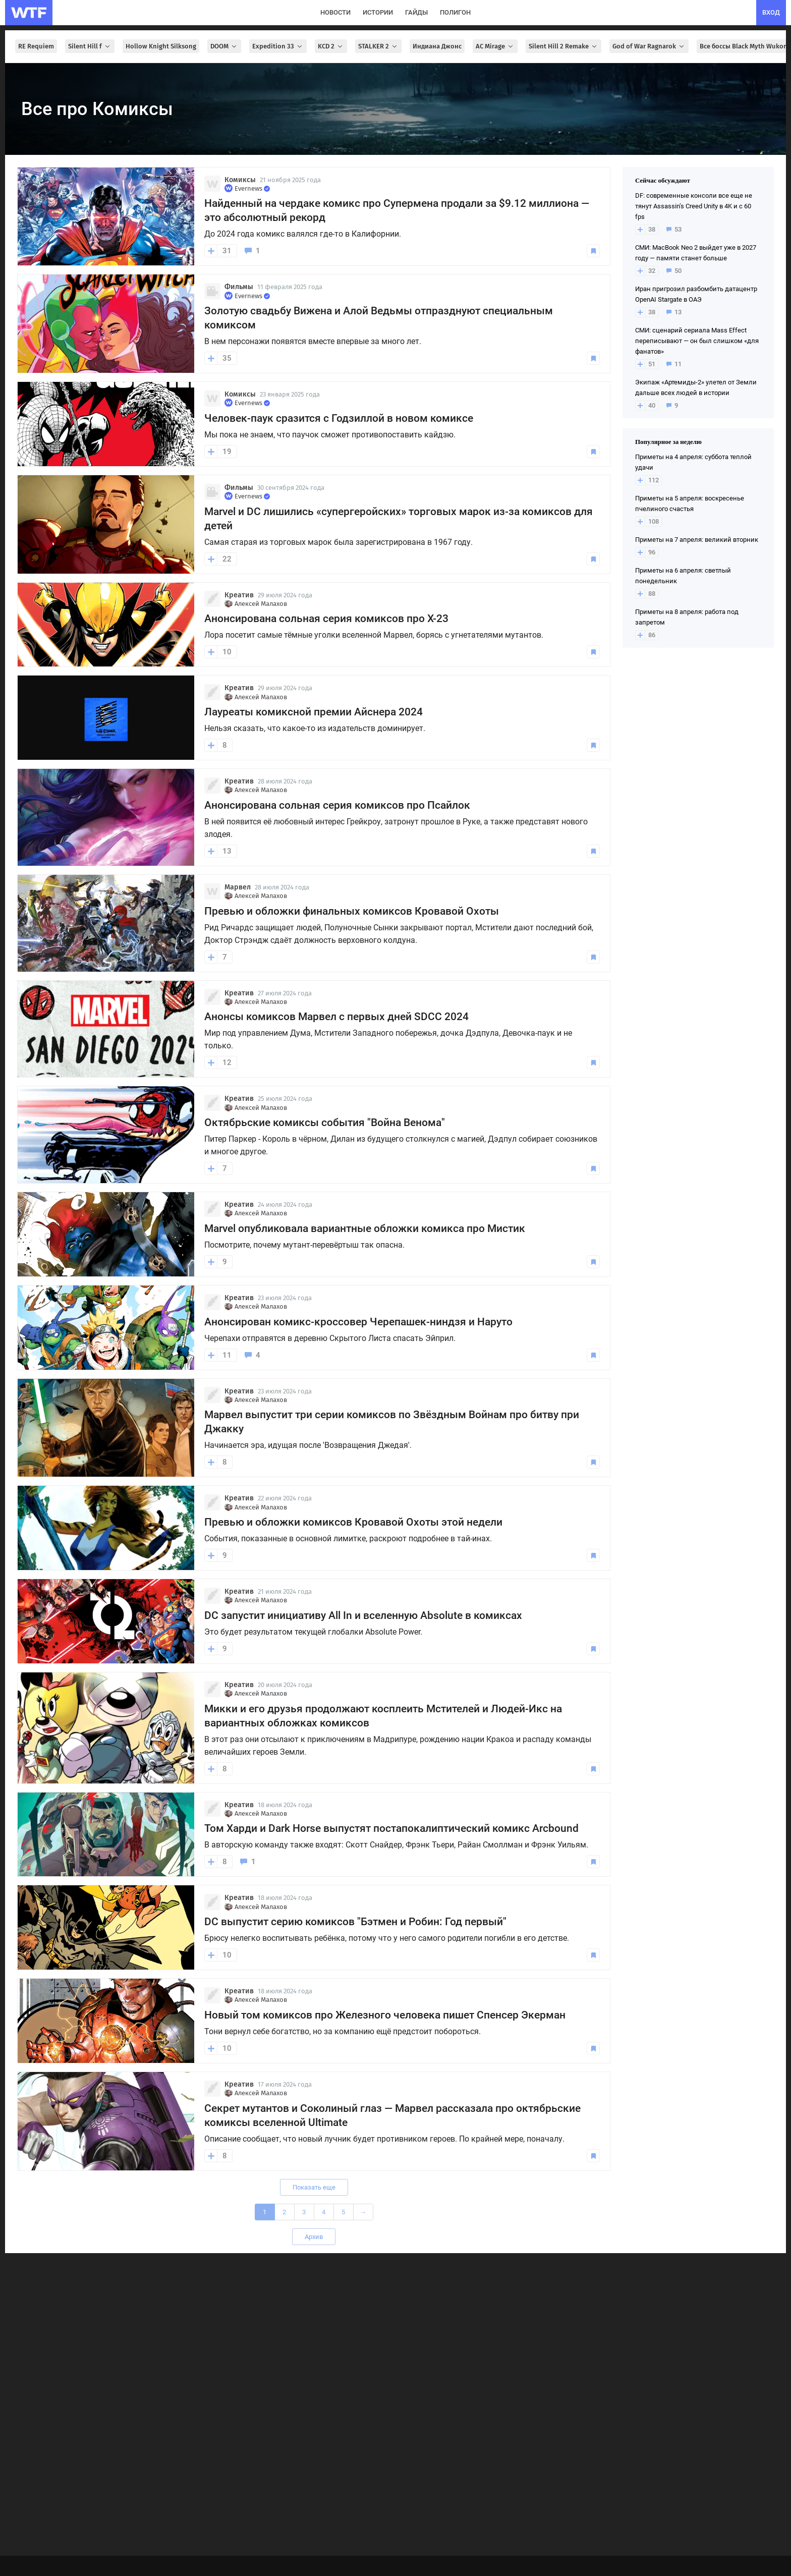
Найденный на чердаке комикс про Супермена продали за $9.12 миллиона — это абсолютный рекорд (396, 210)
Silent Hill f (89, 46)
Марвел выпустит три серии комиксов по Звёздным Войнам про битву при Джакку (391, 1422)
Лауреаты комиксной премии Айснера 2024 (313, 712)
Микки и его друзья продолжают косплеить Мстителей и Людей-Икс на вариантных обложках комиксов (383, 1716)
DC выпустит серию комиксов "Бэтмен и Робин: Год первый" (355, 1922)
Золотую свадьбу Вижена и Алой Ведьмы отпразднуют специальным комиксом (378, 318)
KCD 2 (331, 46)
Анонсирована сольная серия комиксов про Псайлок (337, 805)
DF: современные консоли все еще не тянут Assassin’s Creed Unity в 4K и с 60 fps (693, 206)
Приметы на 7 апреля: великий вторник (696, 539)
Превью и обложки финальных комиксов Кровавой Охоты (351, 911)
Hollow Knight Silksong (161, 46)
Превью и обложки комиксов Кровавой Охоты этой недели (353, 1522)
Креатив (239, 595)
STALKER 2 (378, 46)
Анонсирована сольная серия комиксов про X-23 (326, 618)
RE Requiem (36, 46)
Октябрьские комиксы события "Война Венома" (324, 1122)
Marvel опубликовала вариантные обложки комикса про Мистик (364, 1228)
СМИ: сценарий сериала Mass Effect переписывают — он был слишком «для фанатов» (697, 340)
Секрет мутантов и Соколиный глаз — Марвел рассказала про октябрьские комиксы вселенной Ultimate (392, 2115)
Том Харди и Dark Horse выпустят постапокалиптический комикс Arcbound (391, 1828)
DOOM (224, 46)
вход (771, 12)
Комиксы (240, 180)
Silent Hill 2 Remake (563, 46)
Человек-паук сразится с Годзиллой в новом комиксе (338, 418)
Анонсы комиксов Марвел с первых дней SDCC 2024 (336, 1017)
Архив (314, 2237)
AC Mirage (495, 46)
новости (335, 12)
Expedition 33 (278, 46)
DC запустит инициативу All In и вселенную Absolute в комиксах (363, 1615)
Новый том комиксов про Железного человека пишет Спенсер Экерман (385, 2015)
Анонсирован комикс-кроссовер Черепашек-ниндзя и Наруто (358, 1322)
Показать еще (314, 2187)
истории (378, 12)
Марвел (237, 887)
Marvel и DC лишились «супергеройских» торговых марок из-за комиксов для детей (398, 519)
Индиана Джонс (437, 46)
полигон (455, 12)
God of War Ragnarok (649, 46)
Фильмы (238, 287)
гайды (416, 12)
